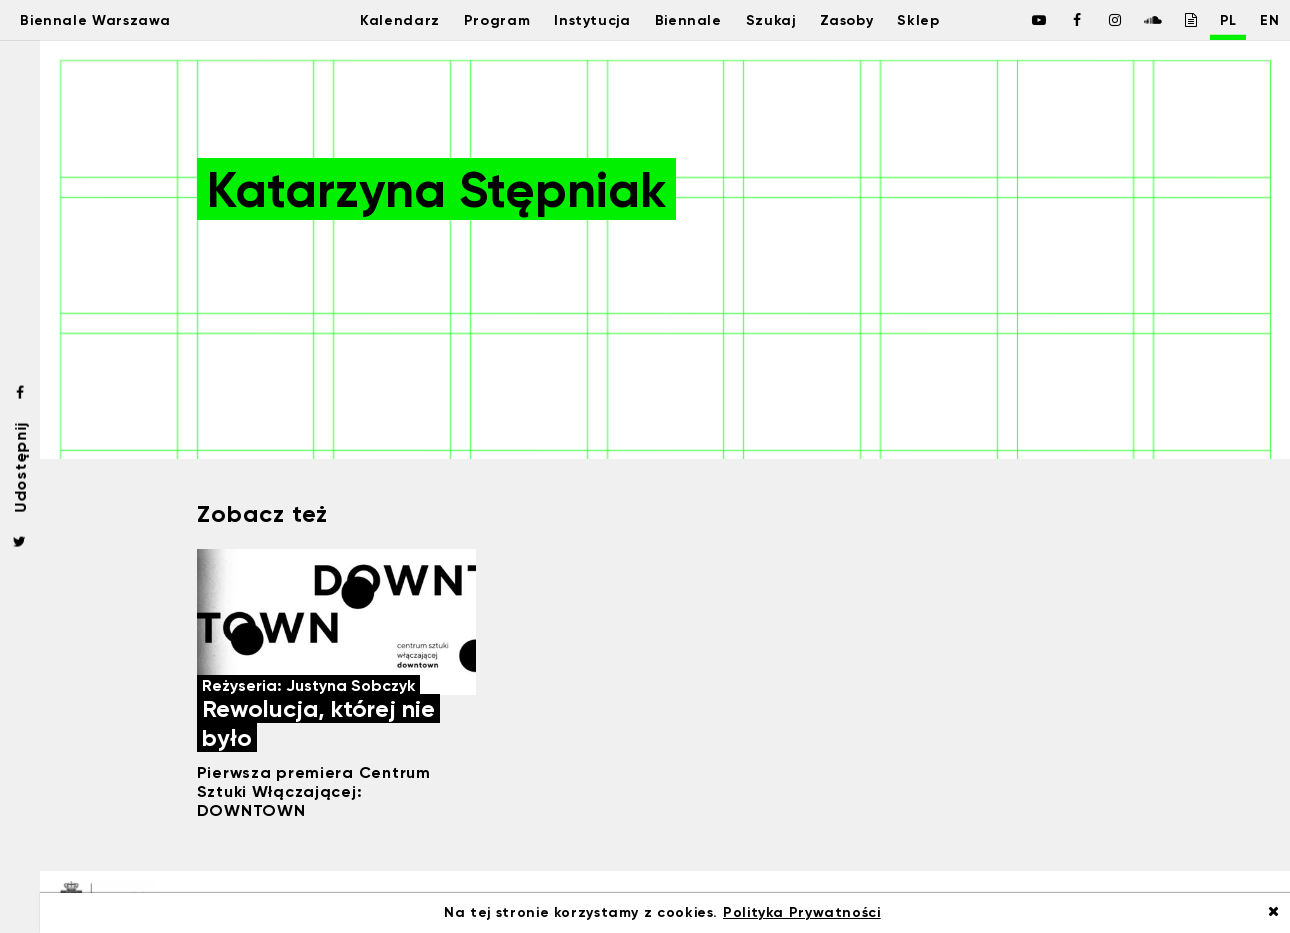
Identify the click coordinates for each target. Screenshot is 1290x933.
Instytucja (582, 20)
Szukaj (771, 20)
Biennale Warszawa (112, 20)
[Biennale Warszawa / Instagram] (1092, 20)
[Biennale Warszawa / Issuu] (1168, 20)
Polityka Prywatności (802, 912)
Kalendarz (377, 20)
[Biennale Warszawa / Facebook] (1016, 20)
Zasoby (853, 20)
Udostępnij (20, 466)
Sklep (932, 20)
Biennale (684, 20)
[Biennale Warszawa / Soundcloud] (1130, 20)
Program (480, 20)
